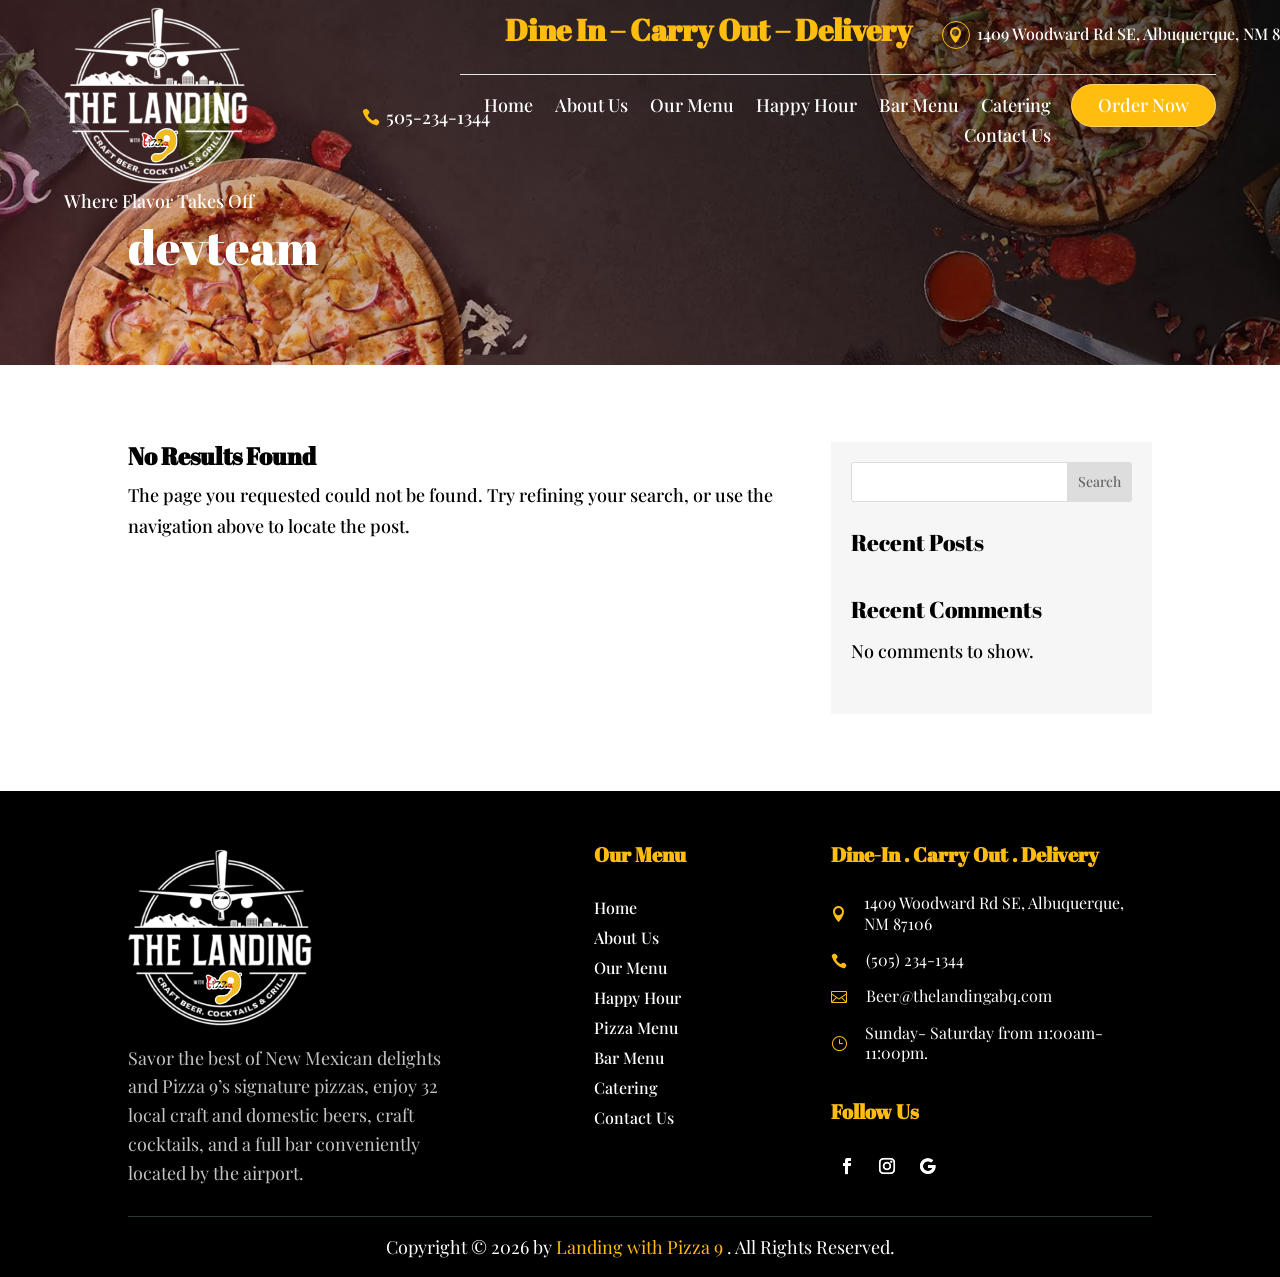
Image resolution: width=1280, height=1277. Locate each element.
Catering (1016, 107)
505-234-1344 (438, 117)
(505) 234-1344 (915, 959)
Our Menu (692, 107)
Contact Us (1007, 137)
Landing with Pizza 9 (639, 1247)
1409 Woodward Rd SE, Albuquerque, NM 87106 (994, 913)
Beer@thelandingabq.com (959, 995)
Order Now (1143, 105)
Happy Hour (806, 107)
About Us (591, 107)
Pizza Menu (636, 1029)
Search (1099, 481)
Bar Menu (919, 107)
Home (508, 107)
